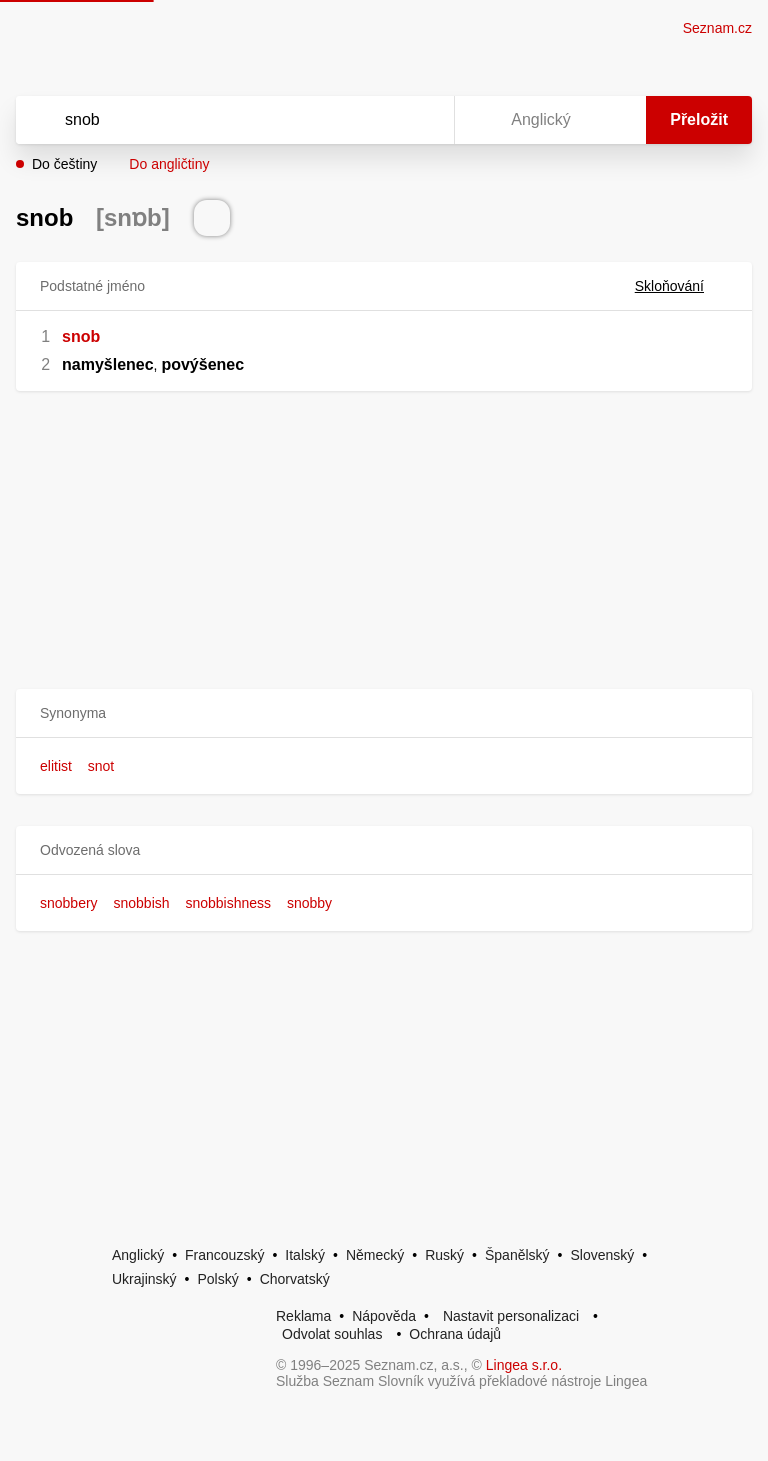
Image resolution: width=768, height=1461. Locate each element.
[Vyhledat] (209, 120)
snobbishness (228, 903)
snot (101, 766)
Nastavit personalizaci (511, 1316)
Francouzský (224, 1255)
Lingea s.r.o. (524, 1365)
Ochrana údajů (455, 1334)
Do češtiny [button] (64, 164)
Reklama (303, 1316)
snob (81, 336)
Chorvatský (295, 1279)
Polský (217, 1279)
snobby (309, 903)
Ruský (444, 1255)
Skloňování (681, 286)
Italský (305, 1255)
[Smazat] (376, 120)
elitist (56, 766)
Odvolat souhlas (332, 1334)
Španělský (517, 1255)
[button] (384, 713)
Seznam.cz (717, 28)
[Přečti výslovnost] (212, 218)
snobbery (69, 903)
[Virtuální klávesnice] (420, 120)
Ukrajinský (144, 1279)
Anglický (138, 1255)
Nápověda (384, 1316)
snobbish (141, 903)
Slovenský (602, 1255)
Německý (375, 1255)
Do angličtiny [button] (169, 164)
